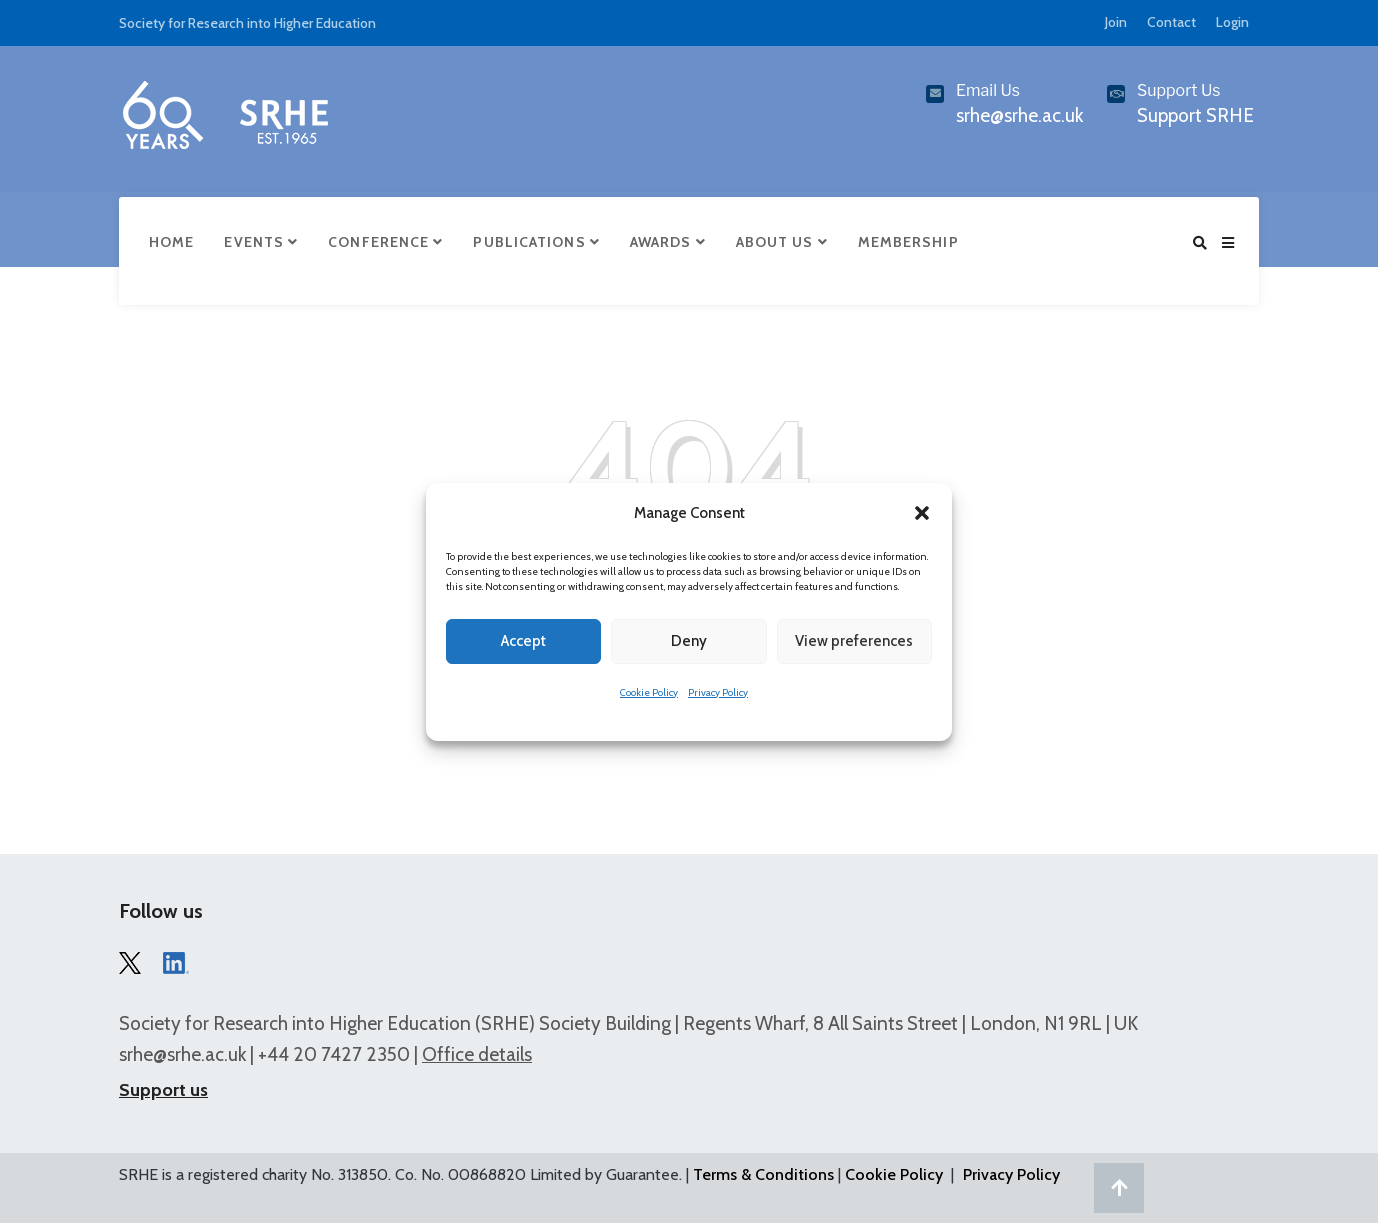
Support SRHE (1195, 115)
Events (261, 242)
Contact (1171, 22)
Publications (536, 242)
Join (1116, 22)
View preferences (854, 641)
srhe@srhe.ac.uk (182, 1054)
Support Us (1179, 90)
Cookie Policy (649, 692)
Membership (908, 242)
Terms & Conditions (763, 1174)
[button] (922, 513)
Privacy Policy (718, 692)
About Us (782, 242)
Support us (163, 1090)
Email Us (988, 90)
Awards (668, 242)
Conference (385, 242)
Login (1232, 22)
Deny (689, 641)
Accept (523, 641)
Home (171, 242)
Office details (477, 1054)
